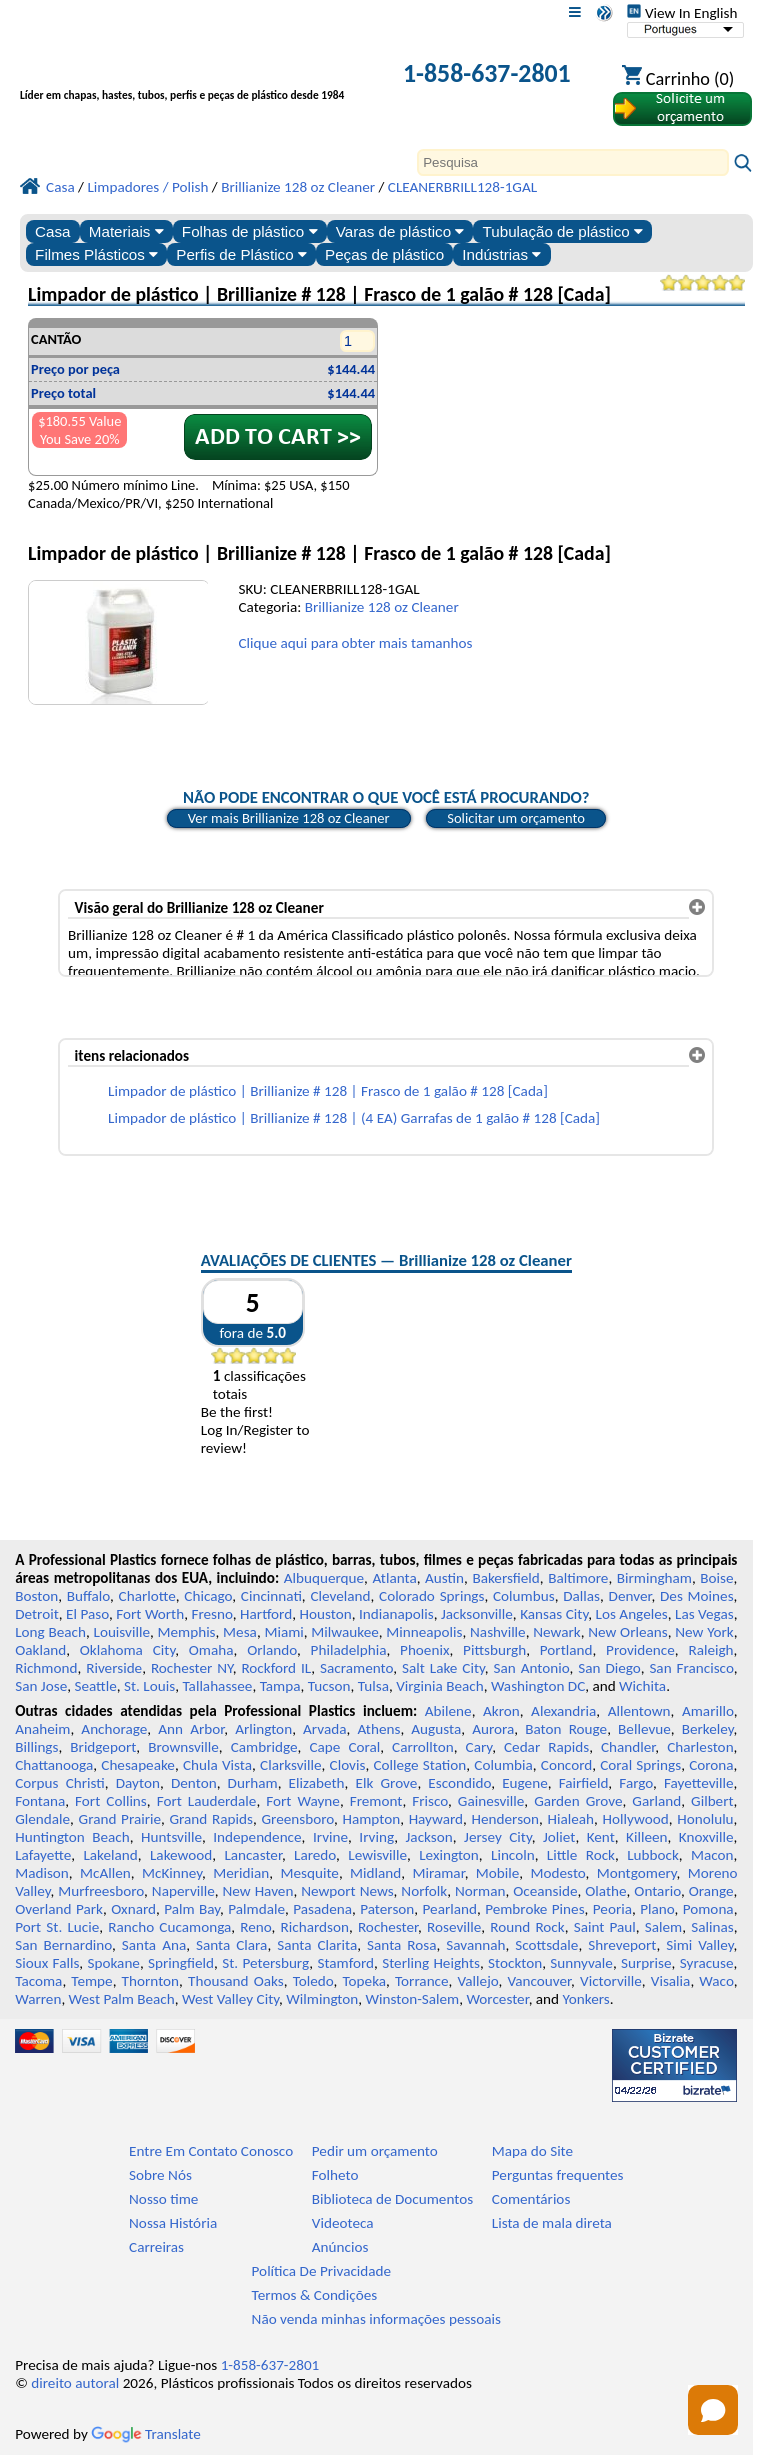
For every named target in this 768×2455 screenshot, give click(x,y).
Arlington (263, 1729)
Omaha (211, 1650)
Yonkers (586, 1999)
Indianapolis (396, 1614)
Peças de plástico (384, 254)
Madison (42, 1873)
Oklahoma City (127, 1650)
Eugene (525, 1783)
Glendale (42, 1819)
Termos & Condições (315, 2295)
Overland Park (59, 1909)
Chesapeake (138, 1765)
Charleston (700, 1747)
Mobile (498, 1873)
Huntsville (171, 1837)
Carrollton (423, 1747)
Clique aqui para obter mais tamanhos (355, 643)
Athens (378, 1729)
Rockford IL (276, 1668)
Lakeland (110, 1855)
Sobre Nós (160, 2175)
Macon (712, 1855)
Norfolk (424, 1891)
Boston (36, 1596)
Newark (556, 1632)
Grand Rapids (211, 1819)
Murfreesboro (101, 1891)
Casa (52, 231)
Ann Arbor (191, 1729)
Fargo (636, 1783)
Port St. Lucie (57, 1927)
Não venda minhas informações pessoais (376, 2319)
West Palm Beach (122, 1999)
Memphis (187, 1632)
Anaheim (42, 1729)
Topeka (365, 1981)
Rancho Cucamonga (169, 1927)
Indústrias (501, 254)
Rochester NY (192, 1668)
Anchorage (114, 1729)
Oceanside (545, 1891)
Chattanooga (54, 1765)
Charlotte (147, 1596)
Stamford (345, 1963)
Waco (716, 1981)
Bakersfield (505, 1578)
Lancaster (252, 1855)
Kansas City (554, 1614)
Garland (656, 1801)
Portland (566, 1650)
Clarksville (291, 1765)
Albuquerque (324, 1578)
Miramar (439, 1873)
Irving (376, 1837)
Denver (630, 1596)
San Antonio (532, 1668)
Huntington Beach (72, 1837)
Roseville (454, 1927)
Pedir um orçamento (375, 2151)
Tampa (280, 1686)
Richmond (46, 1668)
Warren (38, 1999)
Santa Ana (154, 1945)
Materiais (126, 231)
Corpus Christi (60, 1783)
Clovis (348, 1765)
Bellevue (644, 1729)
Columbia (503, 1765)
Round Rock (527, 1927)
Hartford (266, 1614)
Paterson (387, 1909)
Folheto (335, 2175)
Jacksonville (477, 1614)
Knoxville (706, 1837)
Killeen (646, 1837)
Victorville (611, 1981)
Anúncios (340, 2247)
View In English (682, 13)
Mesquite (309, 1873)
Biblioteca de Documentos (392, 2199)
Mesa (240, 1632)
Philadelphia (349, 1650)
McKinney (172, 1873)
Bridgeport (103, 1747)
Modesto (558, 1873)
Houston (326, 1614)
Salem (663, 1927)
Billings (36, 1747)
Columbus (524, 1596)
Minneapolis (424, 1632)
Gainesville (491, 1801)
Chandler (628, 1747)
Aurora (493, 1729)
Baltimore (578, 1578)
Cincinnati (271, 1596)
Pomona (708, 1909)
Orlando (272, 1650)
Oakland (40, 1650)
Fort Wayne (303, 1801)
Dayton (138, 1783)
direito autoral (75, 2383)
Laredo (315, 1855)
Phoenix (424, 1650)
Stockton (515, 1963)
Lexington (449, 1855)
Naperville (183, 1891)
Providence (640, 1650)
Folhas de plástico (250, 231)
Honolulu (705, 1819)
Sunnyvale (581, 1963)
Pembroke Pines (534, 1909)
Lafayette (43, 1855)
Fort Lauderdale (207, 1801)
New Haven (258, 1891)
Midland (375, 1873)
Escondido (459, 1783)
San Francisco (691, 1668)
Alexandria (563, 1711)
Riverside (114, 1668)
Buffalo (88, 1596)
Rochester (388, 1927)
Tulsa (373, 1686)
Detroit (37, 1614)
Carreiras (156, 2247)
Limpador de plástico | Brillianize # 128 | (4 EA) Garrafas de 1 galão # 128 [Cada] (354, 1118)
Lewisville (377, 1855)
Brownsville (183, 1747)
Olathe (605, 1891)
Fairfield (584, 1783)
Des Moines (697, 1596)
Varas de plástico (400, 231)
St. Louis (149, 1686)
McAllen (105, 1873)
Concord (566, 1765)
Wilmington (322, 1999)
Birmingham (654, 1578)
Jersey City (498, 1837)
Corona (711, 1765)
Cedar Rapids (546, 1747)
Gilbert (712, 1801)
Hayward (436, 1819)
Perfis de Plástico (241, 254)
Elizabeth (317, 1783)
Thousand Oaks (236, 1981)
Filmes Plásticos (96, 254)
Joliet (559, 1837)
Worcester (497, 1999)
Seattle (95, 1686)
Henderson (506, 1819)
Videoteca (343, 2223)
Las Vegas (704, 1614)
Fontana (40, 1801)
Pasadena (322, 1909)
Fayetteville (699, 1783)
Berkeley (708, 1729)
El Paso (87, 1614)
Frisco (430, 1801)
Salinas (712, 1927)
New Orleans (627, 1632)
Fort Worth (150, 1614)
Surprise (646, 1963)
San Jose (41, 1686)
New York (704, 1632)
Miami (283, 1632)
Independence (257, 1837)
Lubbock (653, 1855)
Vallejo (478, 1981)
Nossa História (173, 2223)
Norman (480, 1891)
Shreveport (622, 1945)
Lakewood (181, 1855)
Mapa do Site (532, 2151)
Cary (479, 1747)
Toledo (313, 1981)
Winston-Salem (412, 1999)
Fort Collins (111, 1801)
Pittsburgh (494, 1650)
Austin (444, 1578)
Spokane (114, 1963)
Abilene (448, 1711)
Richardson (315, 1927)
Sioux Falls (47, 1963)
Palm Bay (192, 1909)
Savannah (475, 1945)
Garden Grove (578, 1801)
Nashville (498, 1632)
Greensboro (297, 1819)
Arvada (324, 1729)
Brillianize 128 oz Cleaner (382, 607)
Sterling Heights (431, 1963)
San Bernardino (63, 1945)
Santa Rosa (401, 1945)
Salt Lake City (443, 1668)
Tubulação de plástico (563, 231)
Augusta (436, 1729)
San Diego (609, 1668)
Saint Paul (605, 1927)
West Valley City (230, 1999)
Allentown (639, 1711)
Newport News (347, 1891)
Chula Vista (217, 1765)
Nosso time (163, 2199)
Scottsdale (546, 1945)
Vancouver (540, 1981)
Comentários (531, 2199)
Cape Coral (344, 1747)
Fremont (376, 1801)
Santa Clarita (317, 1945)
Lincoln (513, 1855)
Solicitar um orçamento (516, 818)
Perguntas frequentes (558, 2175)
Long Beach (50, 1632)
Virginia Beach (440, 1686)
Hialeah (571, 1819)
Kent (601, 1837)
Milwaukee (344, 1632)
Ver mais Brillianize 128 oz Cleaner (289, 818)
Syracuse (707, 1963)
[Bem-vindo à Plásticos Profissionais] (190, 75)
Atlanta (394, 1578)
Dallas (581, 1596)
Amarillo (708, 1711)
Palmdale (256, 1909)
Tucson (329, 1686)
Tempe (91, 1981)
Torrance (422, 1981)
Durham (253, 1783)
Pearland (450, 1909)
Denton (194, 1783)
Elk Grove (387, 1783)
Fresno (211, 1614)
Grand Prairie (120, 1819)
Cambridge (264, 1747)
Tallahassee (217, 1686)
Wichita (642, 1686)
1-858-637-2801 (487, 73)
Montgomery (637, 1873)
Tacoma (38, 1981)
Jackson (429, 1837)
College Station (419, 1765)
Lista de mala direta (552, 2223)
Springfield (181, 1963)
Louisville (122, 1632)
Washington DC (538, 1686)
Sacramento (356, 1668)
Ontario (657, 1891)
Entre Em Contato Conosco (211, 2151)
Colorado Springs (431, 1596)
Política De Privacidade (322, 2271)
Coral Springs (640, 1765)
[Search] (573, 162)
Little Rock (581, 1855)
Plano (657, 1909)
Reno (255, 1927)
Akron (501, 1711)
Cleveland (340, 1596)
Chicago (208, 1596)
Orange (711, 1891)
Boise (716, 1578)
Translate (146, 2434)
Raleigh (710, 1650)
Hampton (371, 1819)
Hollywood (636, 1819)
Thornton (150, 1981)
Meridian (241, 1873)
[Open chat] (713, 2410)
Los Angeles (632, 1614)
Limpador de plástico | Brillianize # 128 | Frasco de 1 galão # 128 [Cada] (328, 1091)
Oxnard (133, 1909)
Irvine (330, 1837)
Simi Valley (699, 1945)
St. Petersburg (265, 1963)
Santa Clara (231, 1945)
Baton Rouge (566, 1729)
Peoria (612, 1909)
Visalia (671, 1981)
